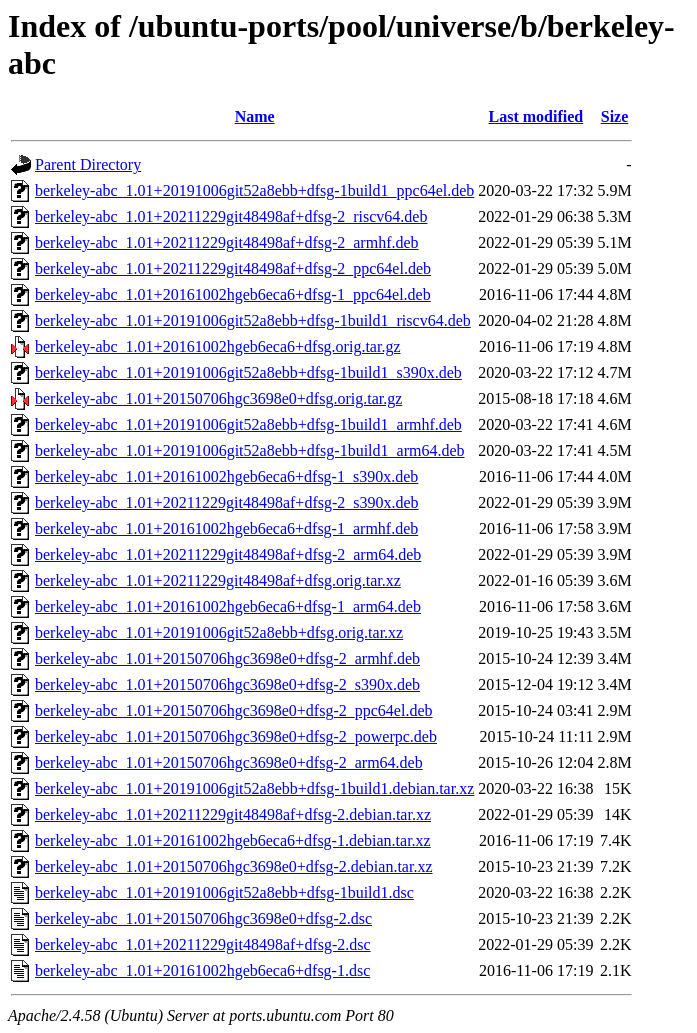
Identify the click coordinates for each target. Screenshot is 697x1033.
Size (615, 116)
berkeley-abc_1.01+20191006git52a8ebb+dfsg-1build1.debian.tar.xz (254, 788)
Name (255, 116)
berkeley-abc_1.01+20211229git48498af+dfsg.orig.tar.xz (218, 580)
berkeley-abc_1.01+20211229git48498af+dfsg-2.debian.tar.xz (233, 814)
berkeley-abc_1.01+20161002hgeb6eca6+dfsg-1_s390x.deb (226, 476)
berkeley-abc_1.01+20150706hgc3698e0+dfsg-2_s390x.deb (227, 684)
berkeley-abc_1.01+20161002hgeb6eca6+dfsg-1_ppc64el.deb (233, 294)
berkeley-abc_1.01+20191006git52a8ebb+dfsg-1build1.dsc (224, 892)
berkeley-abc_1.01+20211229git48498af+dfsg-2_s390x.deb (227, 502)
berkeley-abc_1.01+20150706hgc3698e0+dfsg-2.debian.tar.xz (233, 866)
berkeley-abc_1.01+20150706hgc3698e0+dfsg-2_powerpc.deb (236, 736)
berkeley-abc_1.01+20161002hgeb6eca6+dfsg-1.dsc (202, 970)
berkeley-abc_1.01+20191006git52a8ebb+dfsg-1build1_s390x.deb (248, 372)
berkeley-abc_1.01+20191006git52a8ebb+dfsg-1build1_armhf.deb (248, 424)
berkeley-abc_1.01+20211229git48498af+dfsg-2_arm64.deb (228, 554)
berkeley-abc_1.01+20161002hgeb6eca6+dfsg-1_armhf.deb (226, 528)
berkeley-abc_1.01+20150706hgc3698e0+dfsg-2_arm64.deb (229, 762)
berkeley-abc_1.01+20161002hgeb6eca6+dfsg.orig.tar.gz (217, 346)
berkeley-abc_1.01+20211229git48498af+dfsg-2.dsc (203, 944)
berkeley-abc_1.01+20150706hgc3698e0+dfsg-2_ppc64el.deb (234, 710)
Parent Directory (88, 164)
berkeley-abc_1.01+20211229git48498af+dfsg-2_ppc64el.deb (233, 268)
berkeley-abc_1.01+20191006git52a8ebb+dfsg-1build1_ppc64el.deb (254, 190)
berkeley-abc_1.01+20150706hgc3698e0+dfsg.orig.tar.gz (218, 398)
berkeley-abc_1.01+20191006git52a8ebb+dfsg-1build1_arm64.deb (250, 450)
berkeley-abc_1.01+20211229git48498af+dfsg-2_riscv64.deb (231, 216)
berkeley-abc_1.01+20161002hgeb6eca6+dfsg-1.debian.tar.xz (233, 840)
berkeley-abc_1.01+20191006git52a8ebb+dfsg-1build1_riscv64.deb (253, 320)
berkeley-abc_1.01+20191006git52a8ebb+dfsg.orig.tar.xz (219, 632)
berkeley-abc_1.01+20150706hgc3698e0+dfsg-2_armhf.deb (227, 658)
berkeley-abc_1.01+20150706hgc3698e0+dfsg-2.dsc (203, 918)
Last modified (536, 116)
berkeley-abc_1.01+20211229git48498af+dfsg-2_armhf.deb (227, 242)
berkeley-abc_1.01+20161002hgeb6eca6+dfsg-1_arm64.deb (228, 606)
